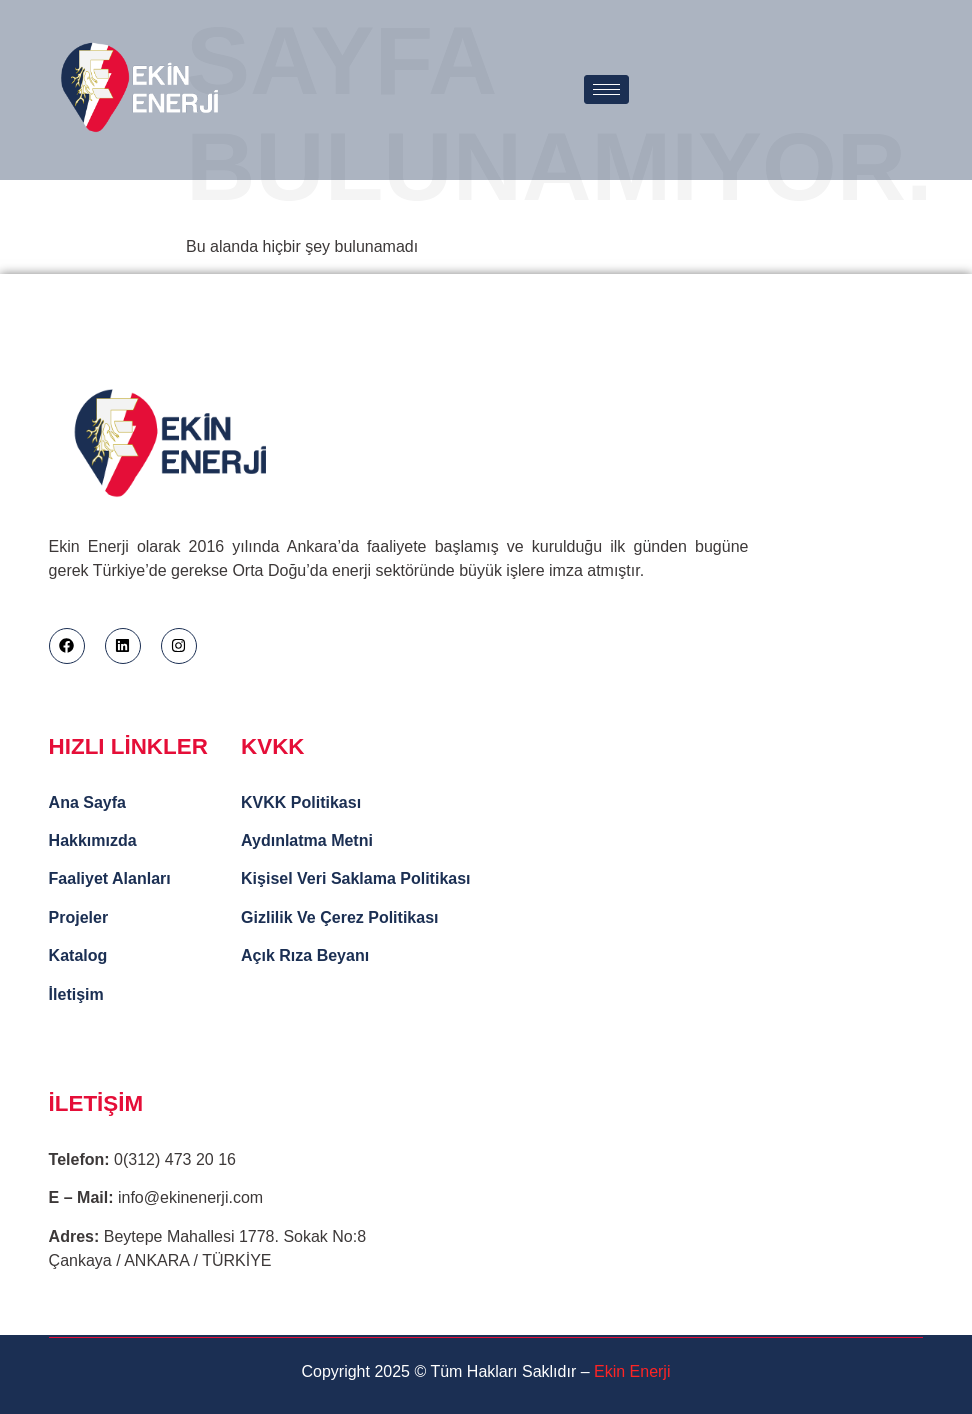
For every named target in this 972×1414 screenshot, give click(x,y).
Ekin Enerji (632, 1371)
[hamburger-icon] (606, 89)
